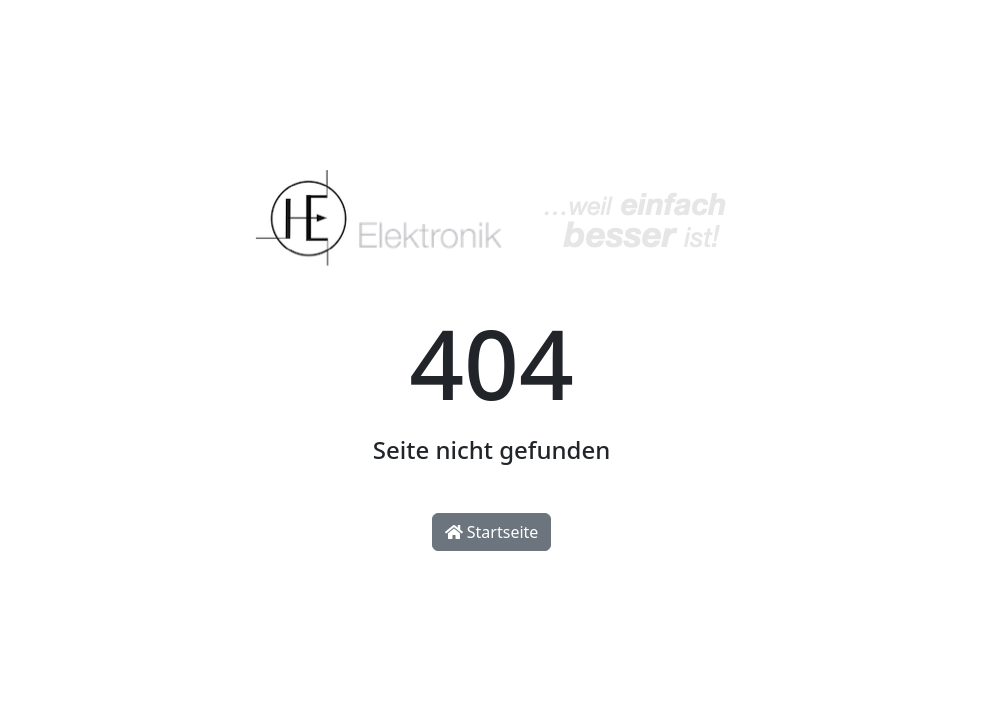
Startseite (492, 532)
